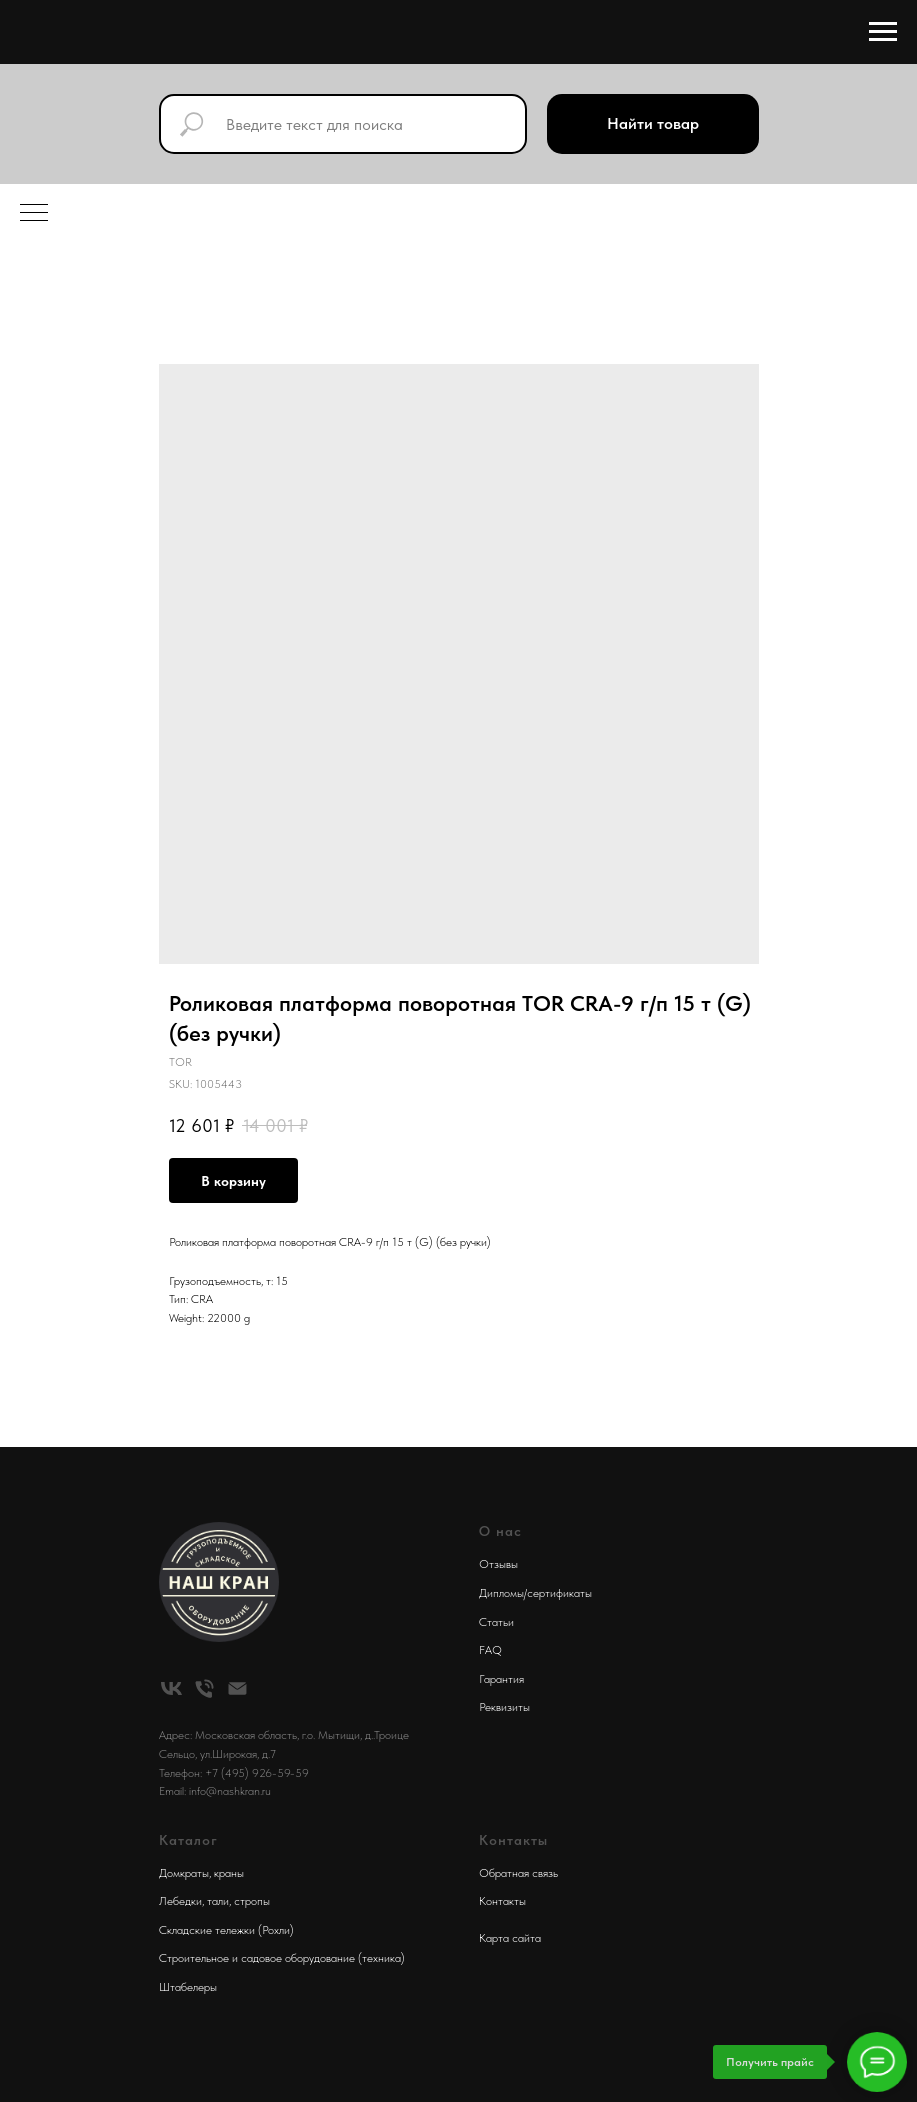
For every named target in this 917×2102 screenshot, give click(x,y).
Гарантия (501, 1679)
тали (218, 1901)
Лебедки (180, 1901)
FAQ (490, 1650)
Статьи (496, 1622)
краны (229, 1873)
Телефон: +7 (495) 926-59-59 (234, 1773)
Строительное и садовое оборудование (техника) (282, 1958)
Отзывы (498, 1564)
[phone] (204, 1688)
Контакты (502, 1901)
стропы (252, 1901)
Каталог (188, 1840)
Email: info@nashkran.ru (215, 1791)
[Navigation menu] (883, 32)
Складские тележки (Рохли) (226, 1930)
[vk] (171, 1688)
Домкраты (184, 1873)
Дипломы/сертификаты (535, 1593)
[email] (237, 1688)
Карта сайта (510, 1938)
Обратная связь (518, 1873)
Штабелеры (188, 1987)
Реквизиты (504, 1707)
